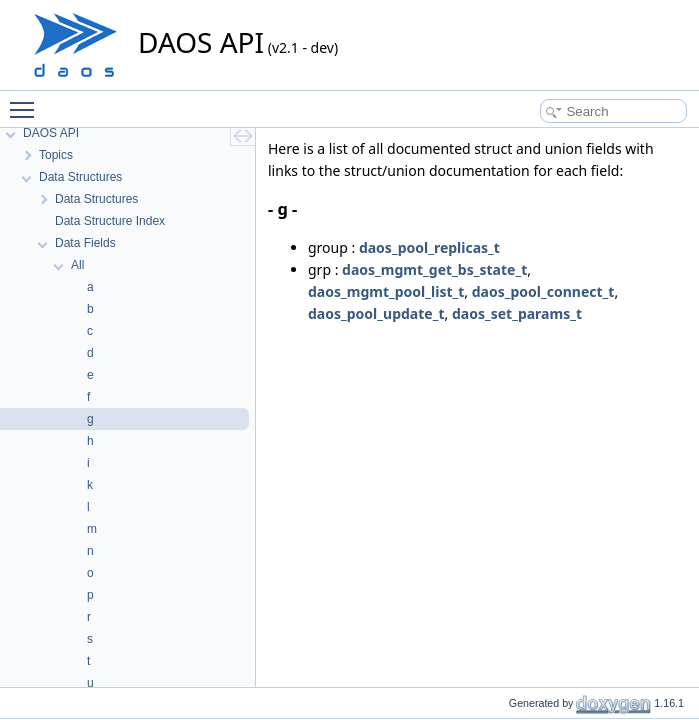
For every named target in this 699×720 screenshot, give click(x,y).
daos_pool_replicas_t (429, 247)
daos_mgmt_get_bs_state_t (434, 269)
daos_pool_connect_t (543, 291)
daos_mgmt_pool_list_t (386, 291)
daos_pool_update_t (376, 313)
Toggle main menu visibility (27, 101)
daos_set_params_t (517, 313)
